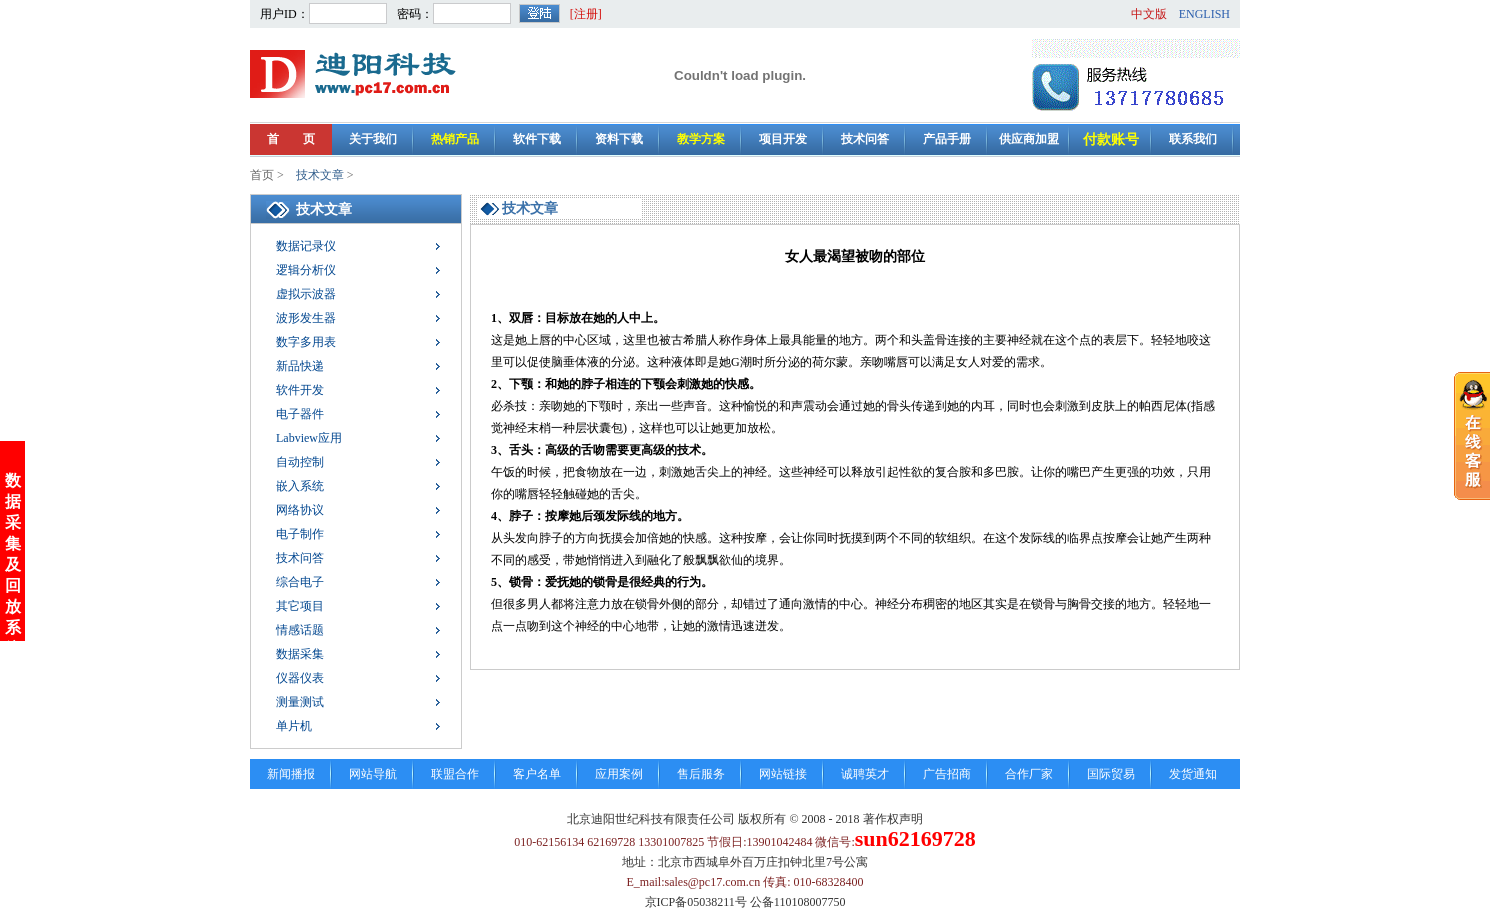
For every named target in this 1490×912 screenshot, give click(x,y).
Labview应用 (309, 438)
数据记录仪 (306, 246)
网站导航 (373, 774)
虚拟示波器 (306, 294)
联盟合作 (455, 774)
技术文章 (320, 175)
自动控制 (300, 462)
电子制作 (300, 534)
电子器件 (300, 414)
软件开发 (300, 390)
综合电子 (300, 582)
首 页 (291, 139)
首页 (262, 175)
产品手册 (947, 139)
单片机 (294, 726)
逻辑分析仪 (306, 270)
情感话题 (300, 630)
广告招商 (947, 774)
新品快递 (300, 366)
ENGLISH (1204, 14)
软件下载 (537, 139)
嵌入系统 (300, 486)
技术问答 (865, 139)
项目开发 (783, 139)
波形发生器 (306, 318)
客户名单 (537, 774)
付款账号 (1111, 139)
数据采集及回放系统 (13, 550)
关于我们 (373, 139)
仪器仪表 (300, 678)
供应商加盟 (1029, 139)
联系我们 (1193, 139)
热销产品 (455, 139)
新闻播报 (291, 774)
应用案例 (619, 774)
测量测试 (300, 702)
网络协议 (300, 510)
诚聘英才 (865, 774)
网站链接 (783, 774)
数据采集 (300, 654)
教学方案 (701, 139)
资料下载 (619, 139)
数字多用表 (306, 342)
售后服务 (701, 774)
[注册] (586, 14)
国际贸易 (1111, 774)
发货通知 (1193, 774)
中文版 (1149, 14)
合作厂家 (1029, 774)
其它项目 (300, 606)
